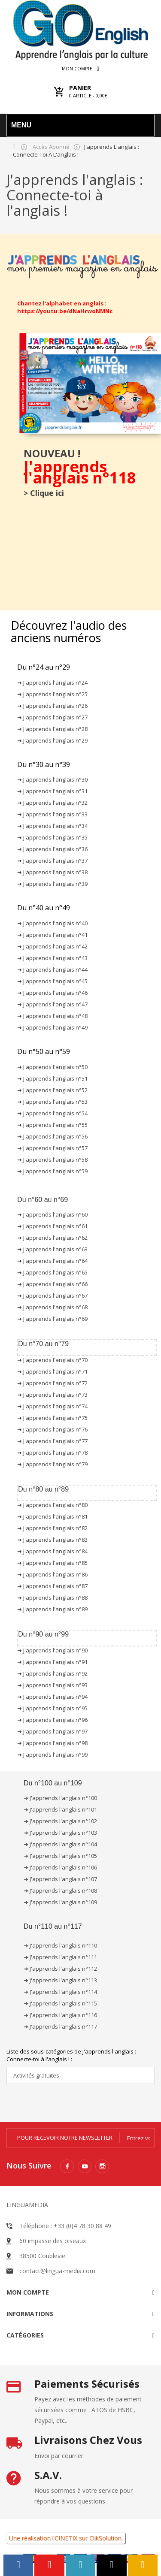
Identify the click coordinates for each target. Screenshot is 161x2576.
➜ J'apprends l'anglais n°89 (52, 1609)
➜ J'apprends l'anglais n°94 (52, 1696)
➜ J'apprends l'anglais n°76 (52, 1429)
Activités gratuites (36, 2075)
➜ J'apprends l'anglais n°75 (52, 1418)
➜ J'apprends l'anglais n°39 (52, 884)
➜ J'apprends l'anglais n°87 (52, 1586)
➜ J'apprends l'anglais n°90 (52, 1650)
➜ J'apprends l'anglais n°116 (60, 2015)
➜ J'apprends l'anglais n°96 (52, 1720)
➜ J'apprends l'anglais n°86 (52, 1574)
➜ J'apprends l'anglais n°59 (52, 1171)
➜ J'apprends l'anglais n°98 (52, 1743)
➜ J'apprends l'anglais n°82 (52, 1528)
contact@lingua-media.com (57, 2271)
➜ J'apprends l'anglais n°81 (52, 1516)
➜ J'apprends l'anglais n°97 (52, 1731)
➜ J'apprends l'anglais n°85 (52, 1563)
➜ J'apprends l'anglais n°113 (60, 1980)
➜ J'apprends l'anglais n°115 (60, 2003)
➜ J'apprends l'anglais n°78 (52, 1452)
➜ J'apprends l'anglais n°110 (60, 1945)
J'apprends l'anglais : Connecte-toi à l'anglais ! (74, 195)
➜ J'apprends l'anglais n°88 (52, 1597)
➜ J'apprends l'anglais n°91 (52, 1662)
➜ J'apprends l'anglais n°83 (52, 1539)
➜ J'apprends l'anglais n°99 (52, 1754)
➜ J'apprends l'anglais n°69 (52, 1319)
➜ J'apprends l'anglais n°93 (52, 1685)
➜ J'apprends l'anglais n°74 (52, 1406)
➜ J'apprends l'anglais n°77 (52, 1441)
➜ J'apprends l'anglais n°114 (60, 1992)
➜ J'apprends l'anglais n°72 (52, 1383)
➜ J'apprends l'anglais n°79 (52, 1464)
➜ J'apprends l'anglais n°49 (52, 1027)
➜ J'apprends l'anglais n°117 (60, 2026)
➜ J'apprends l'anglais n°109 (60, 1902)
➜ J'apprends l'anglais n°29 (52, 740)
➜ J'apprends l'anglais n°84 (52, 1551)
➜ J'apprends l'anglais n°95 (52, 1708)
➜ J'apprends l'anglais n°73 (52, 1394)
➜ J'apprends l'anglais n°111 (60, 1957)
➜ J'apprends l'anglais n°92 (52, 1673)
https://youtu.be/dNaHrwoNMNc (64, 311)
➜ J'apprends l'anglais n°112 (60, 1968)
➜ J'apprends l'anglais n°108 (60, 1890)
